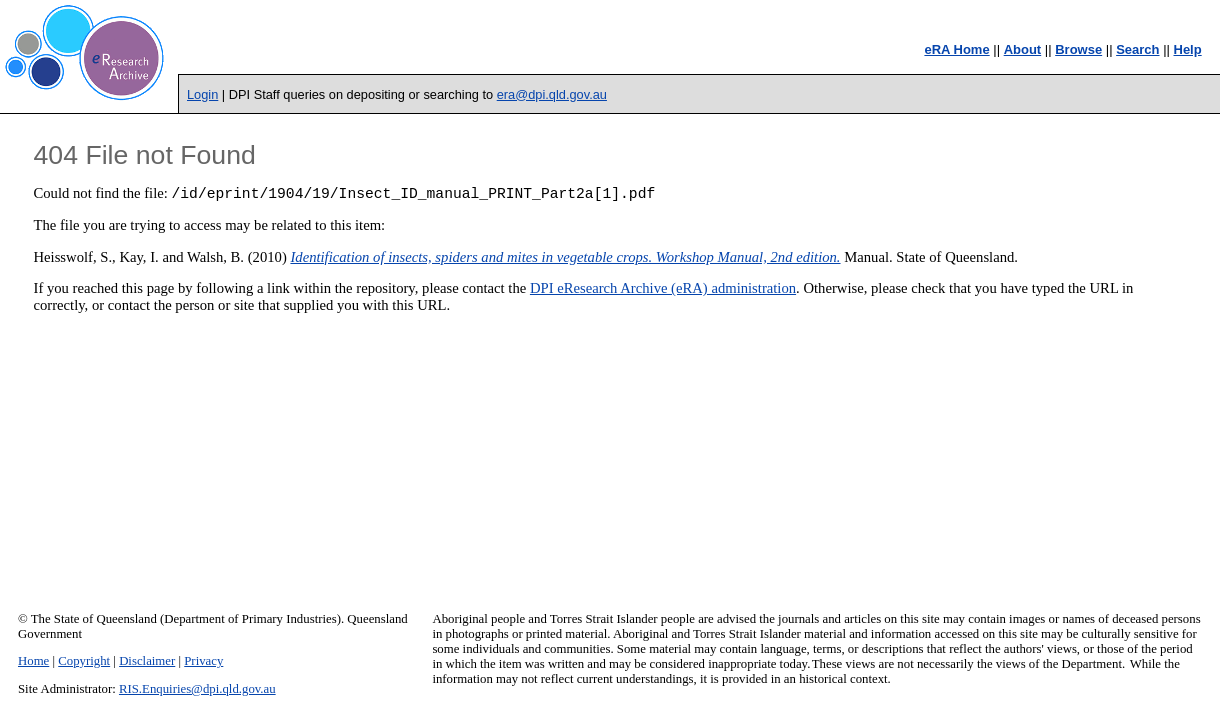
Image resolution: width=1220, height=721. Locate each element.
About (1023, 49)
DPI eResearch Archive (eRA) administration (663, 291)
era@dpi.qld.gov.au (552, 94)
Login (202, 94)
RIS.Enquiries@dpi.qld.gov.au (197, 689)
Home (33, 661)
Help (1188, 49)
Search (1137, 49)
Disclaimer (147, 661)
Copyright (84, 661)
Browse (1078, 49)
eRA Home (956, 49)
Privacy (203, 661)
